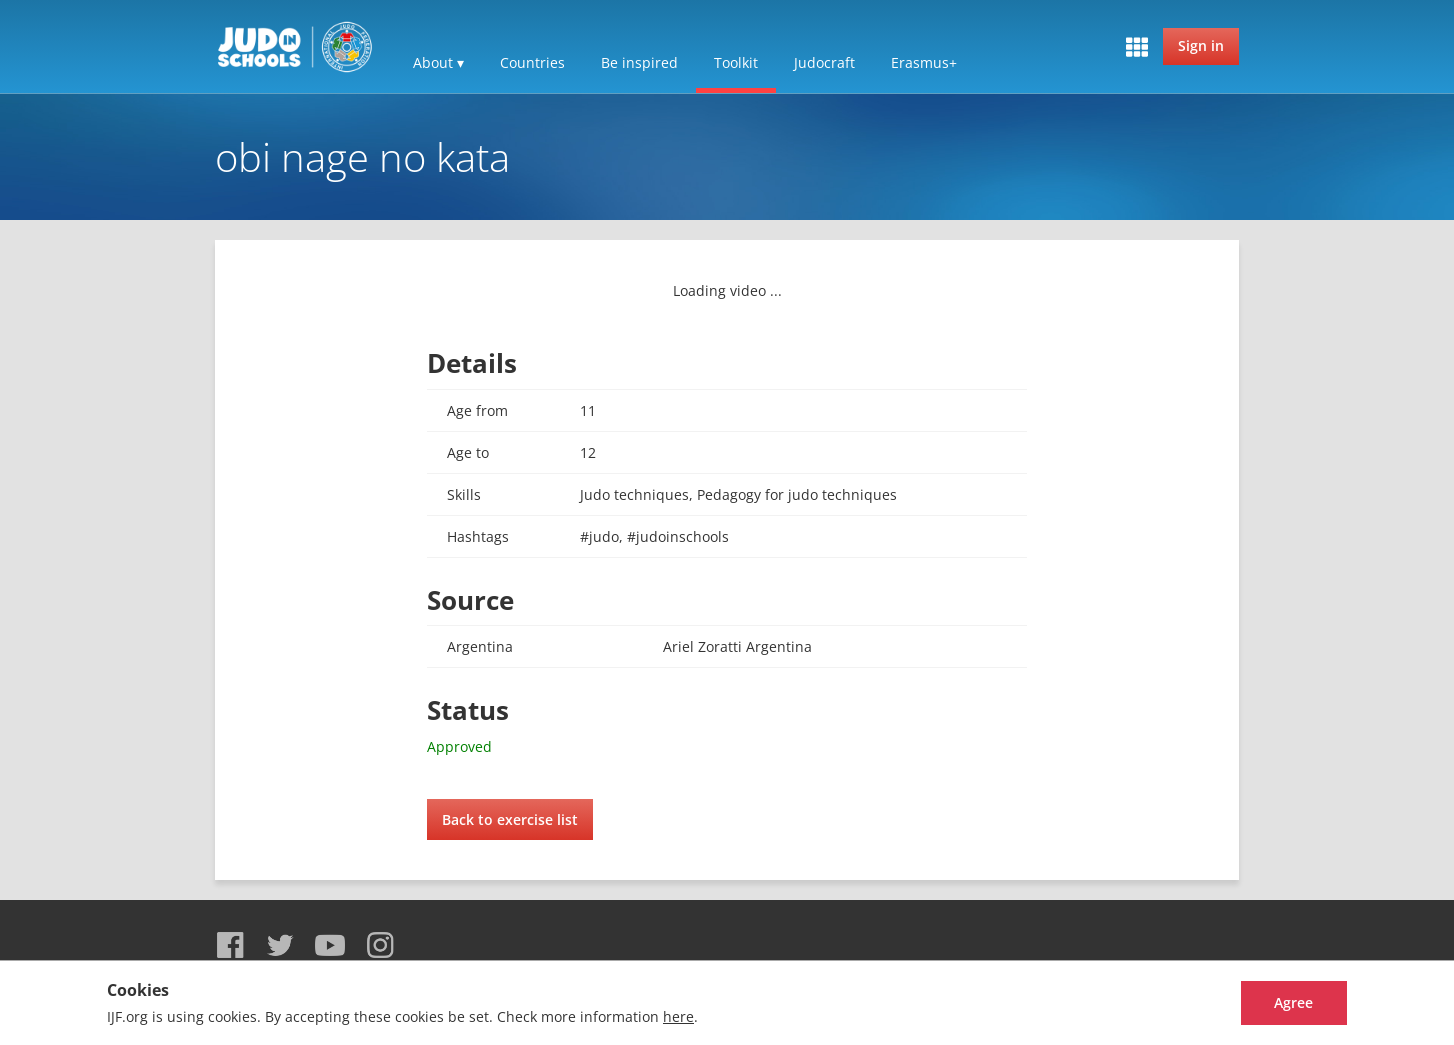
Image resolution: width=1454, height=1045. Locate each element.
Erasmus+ (924, 62)
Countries (532, 62)
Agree (1272, 1002)
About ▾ (438, 62)
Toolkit (736, 62)
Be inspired (639, 62)
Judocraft (824, 62)
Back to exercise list (510, 819)
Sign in (1201, 45)
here (678, 1016)
